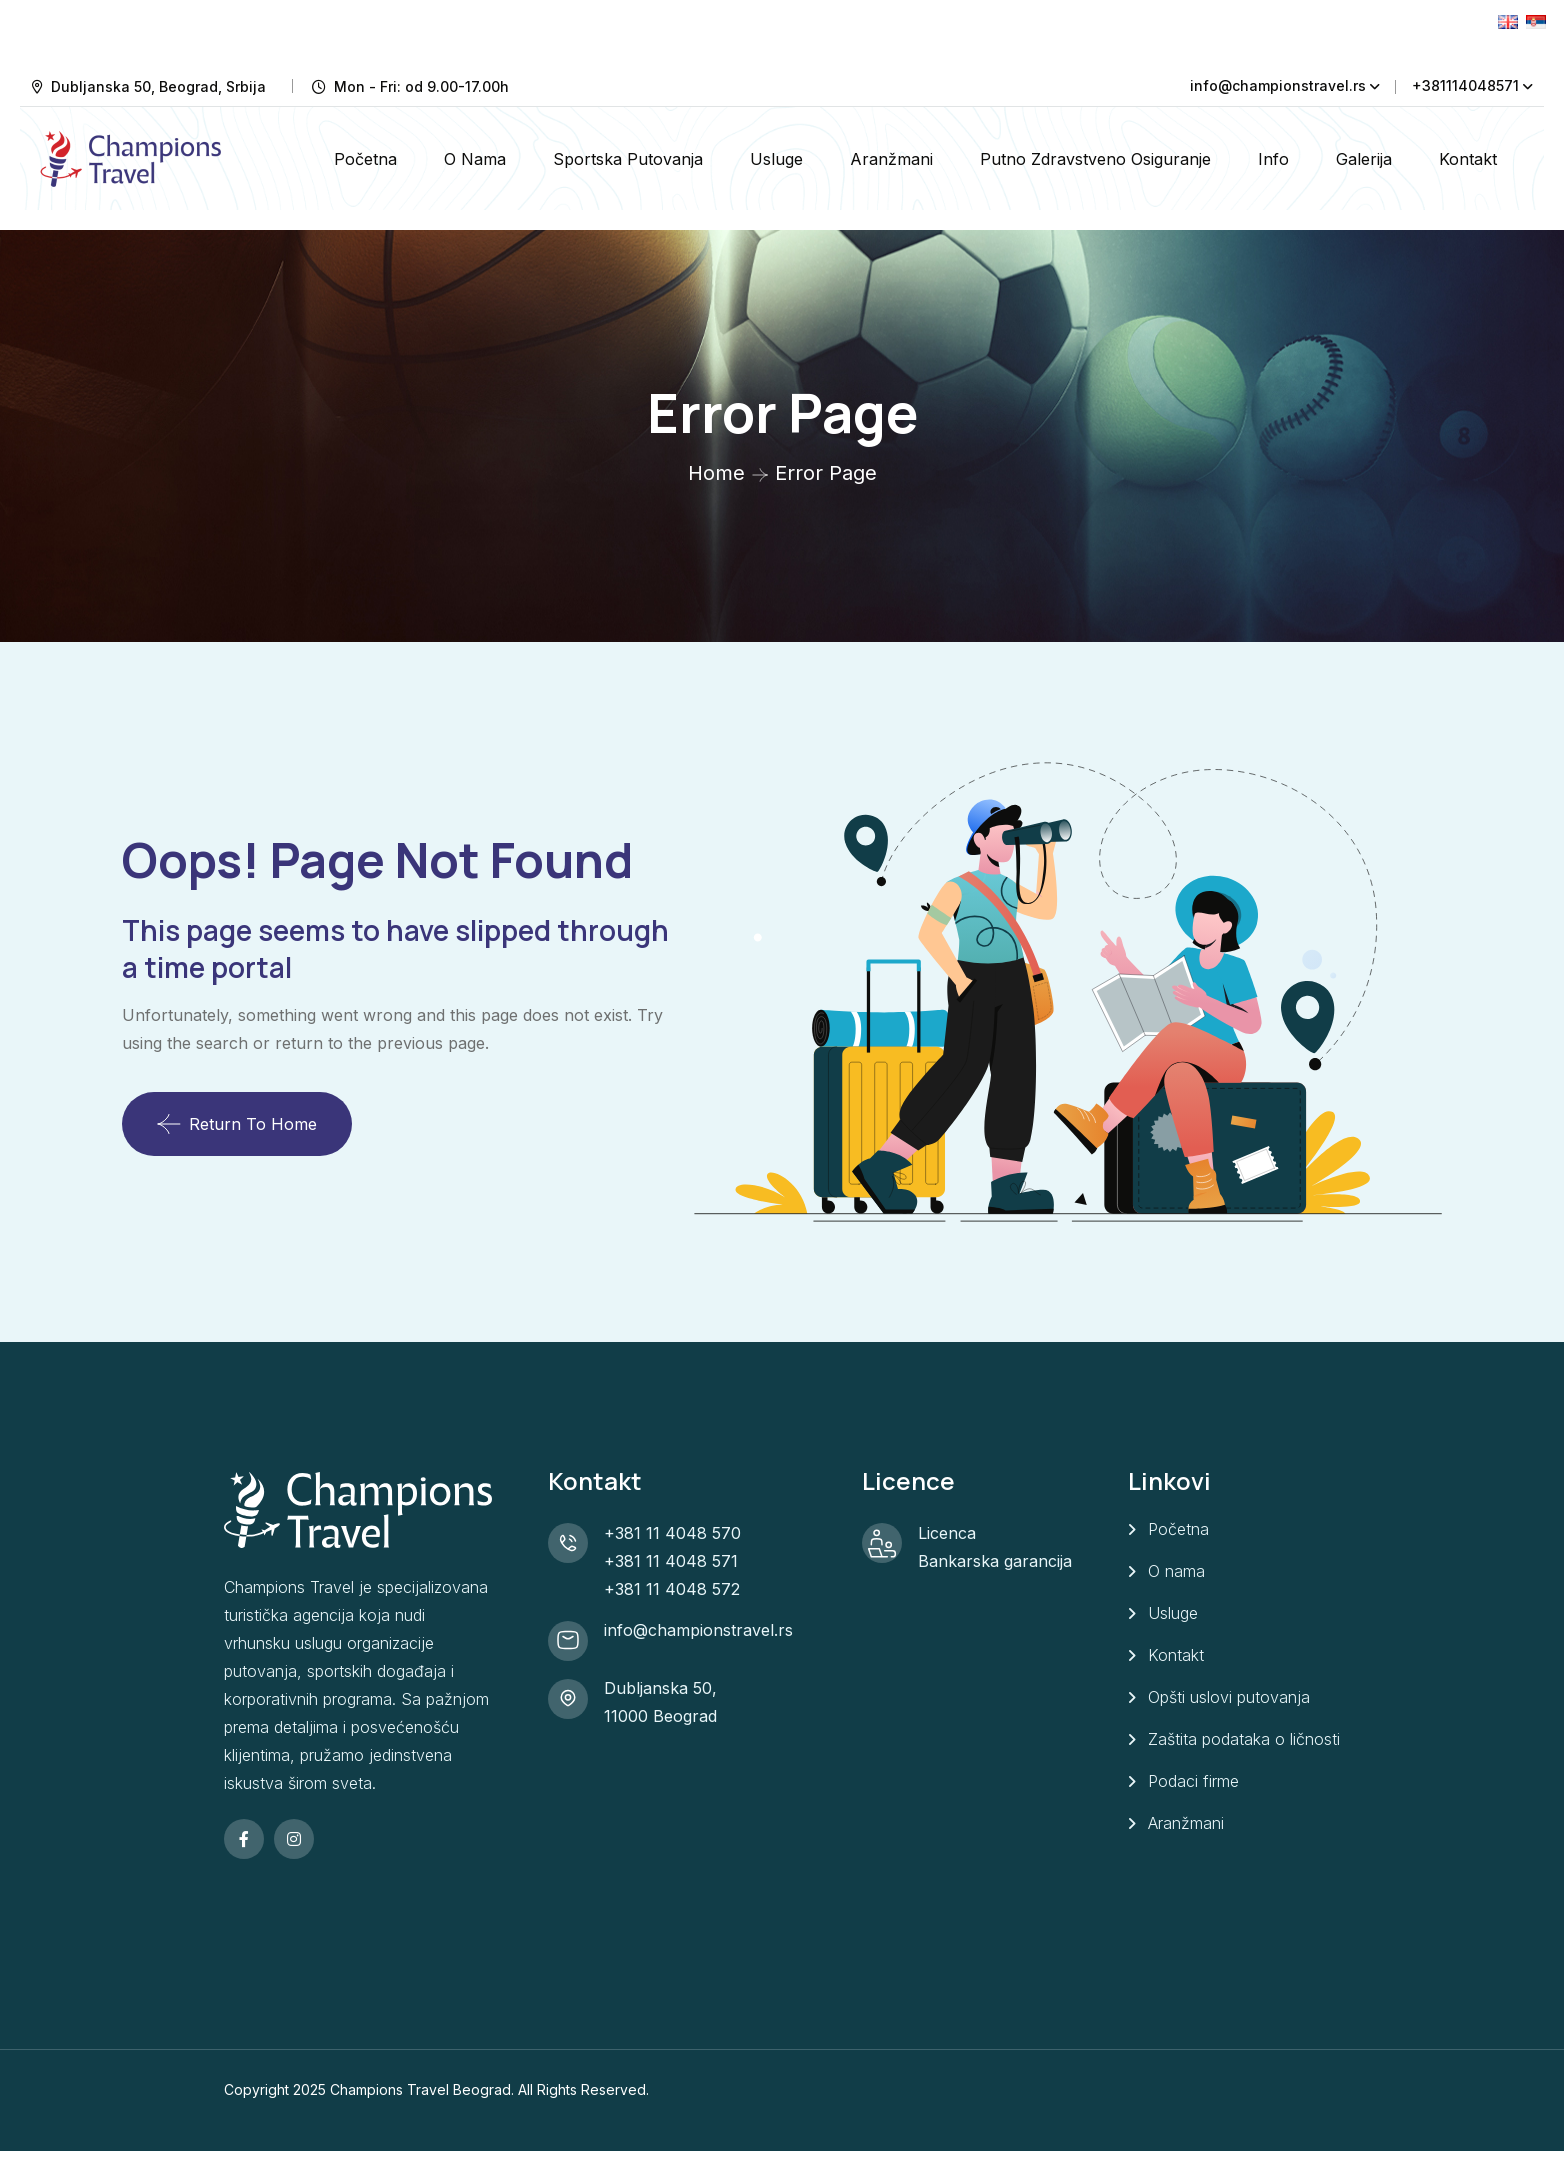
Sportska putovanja (628, 159)
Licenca (947, 1533)
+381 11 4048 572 (672, 1589)
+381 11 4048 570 (672, 1533)
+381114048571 (1465, 85)
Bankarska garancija (995, 1561)
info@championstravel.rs (1278, 85)
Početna (365, 159)
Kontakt (1468, 159)
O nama (475, 159)
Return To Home (237, 1124)
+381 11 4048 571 (671, 1561)
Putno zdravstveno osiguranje (1095, 159)
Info (1273, 159)
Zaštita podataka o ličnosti (1244, 1739)
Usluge (776, 159)
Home (716, 473)
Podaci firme (1193, 1781)
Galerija (1364, 159)
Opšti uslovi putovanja (1229, 1697)
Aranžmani (891, 159)
